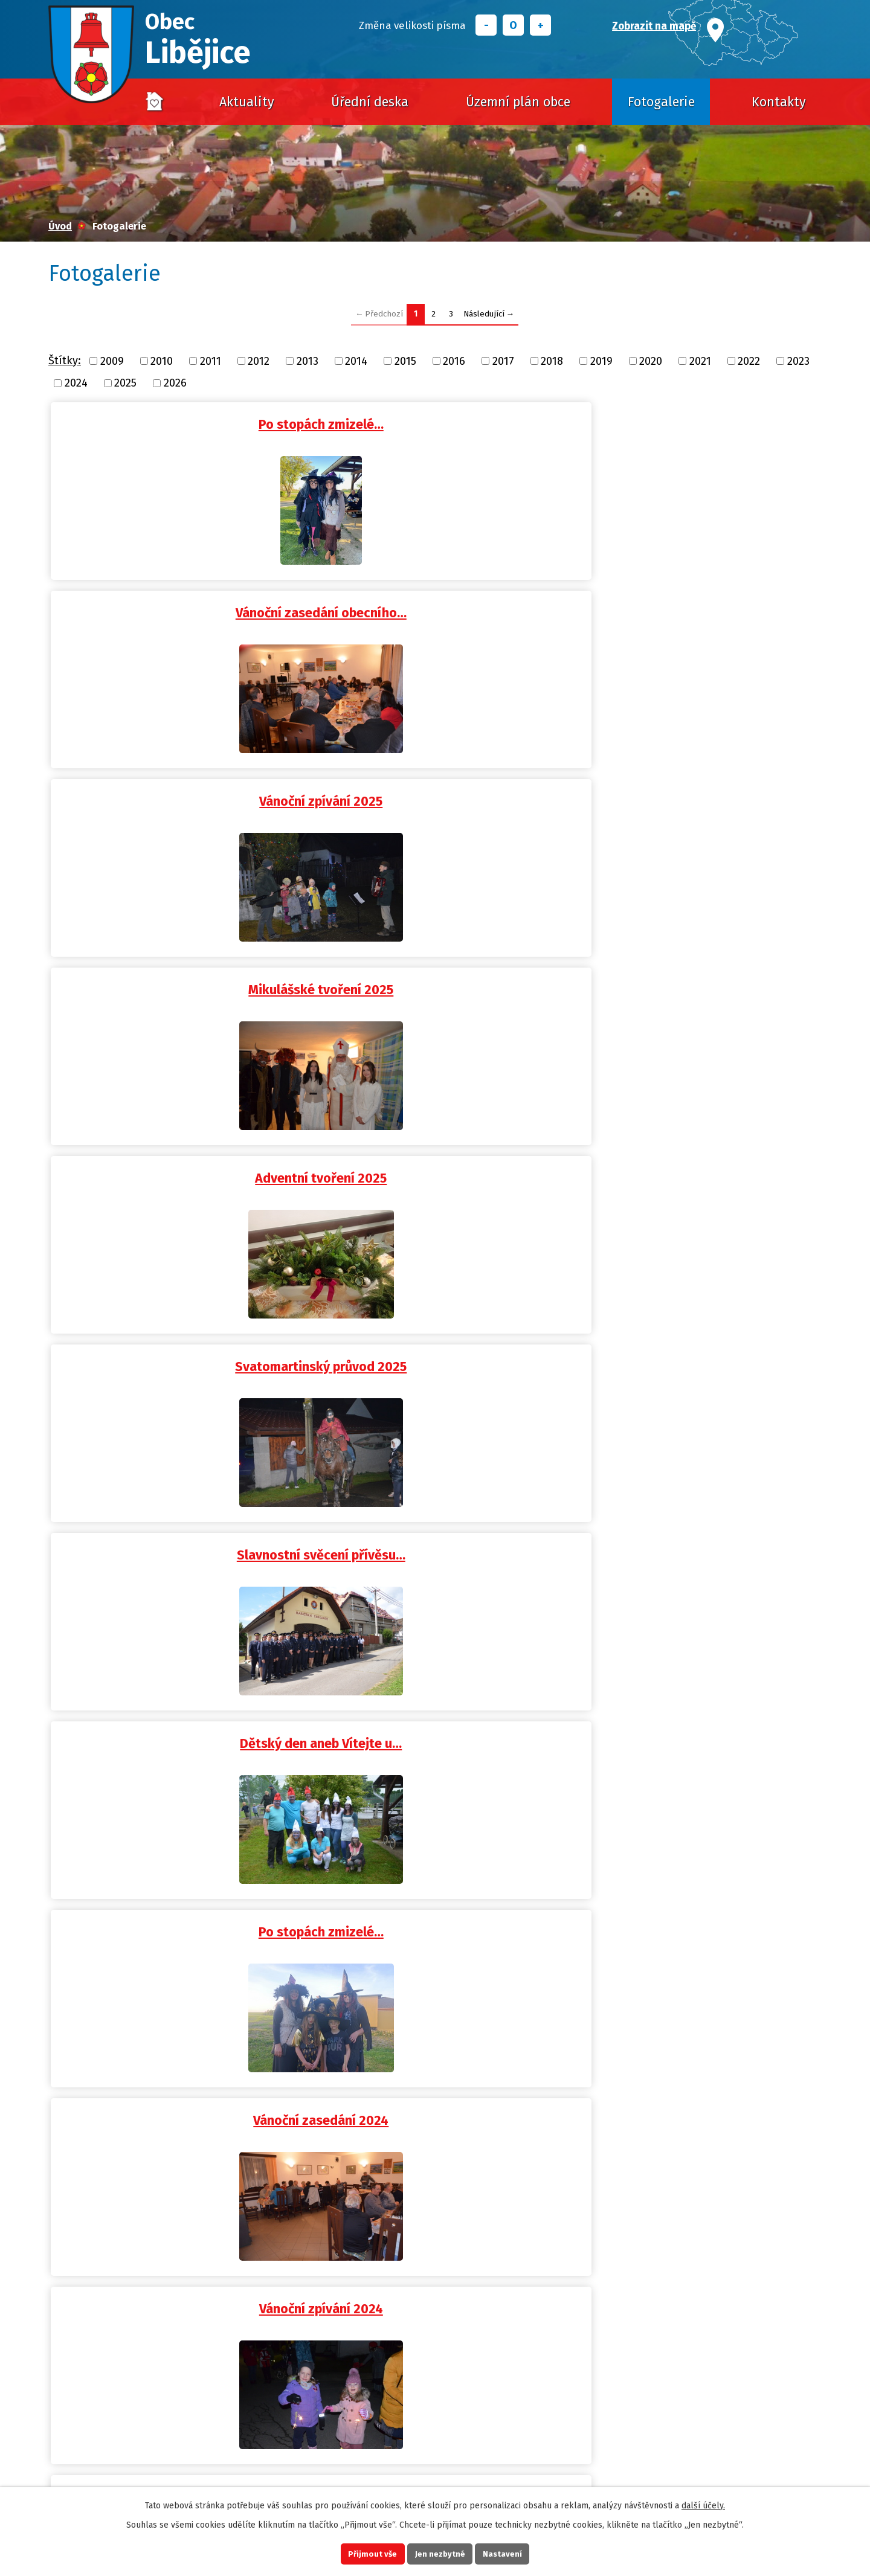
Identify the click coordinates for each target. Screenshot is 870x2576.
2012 (258, 360)
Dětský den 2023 (435, 1716)
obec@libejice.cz (256, 2470)
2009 (112, 360)
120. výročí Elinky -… (177, 1716)
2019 (601, 360)
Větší (540, 25)
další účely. (703, 2502)
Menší (486, 25)
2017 (503, 360)
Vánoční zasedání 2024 (177, 977)
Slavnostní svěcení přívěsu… (177, 792)
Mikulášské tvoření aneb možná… (692, 977)
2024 (76, 383)
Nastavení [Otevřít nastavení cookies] (513, 2552)
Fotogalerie (661, 102)
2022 (749, 360)
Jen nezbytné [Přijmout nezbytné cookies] (440, 2552)
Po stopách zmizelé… (177, 423)
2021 (700, 360)
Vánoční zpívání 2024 (435, 977)
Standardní (513, 25)
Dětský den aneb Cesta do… (177, 1347)
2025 (125, 383)
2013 (307, 360)
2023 (798, 360)
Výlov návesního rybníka (692, 2086)
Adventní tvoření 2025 (435, 607)
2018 (552, 360)
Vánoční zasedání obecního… (435, 423)
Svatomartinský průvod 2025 (693, 607)
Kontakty (779, 102)
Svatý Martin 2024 (693, 1162)
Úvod (155, 102)
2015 (405, 360)
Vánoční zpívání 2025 (693, 423)
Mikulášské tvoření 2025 (177, 607)
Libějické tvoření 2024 (177, 1162)
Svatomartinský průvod (692, 1532)
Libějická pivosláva (177, 1901)
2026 (175, 383)
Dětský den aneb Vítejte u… (435, 792)
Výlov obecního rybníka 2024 (435, 1162)
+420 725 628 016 (241, 2452)
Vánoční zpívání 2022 (435, 2086)
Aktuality (246, 102)
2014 (356, 360)
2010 (161, 360)
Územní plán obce (518, 102)
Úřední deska (369, 102)
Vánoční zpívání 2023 (177, 1532)
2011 (210, 360)
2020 (650, 360)
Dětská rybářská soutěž (693, 1716)
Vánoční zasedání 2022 (177, 2086)
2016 (454, 360)
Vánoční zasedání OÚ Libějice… (693, 1347)
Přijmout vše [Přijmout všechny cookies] (362, 2552)
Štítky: (64, 360)
